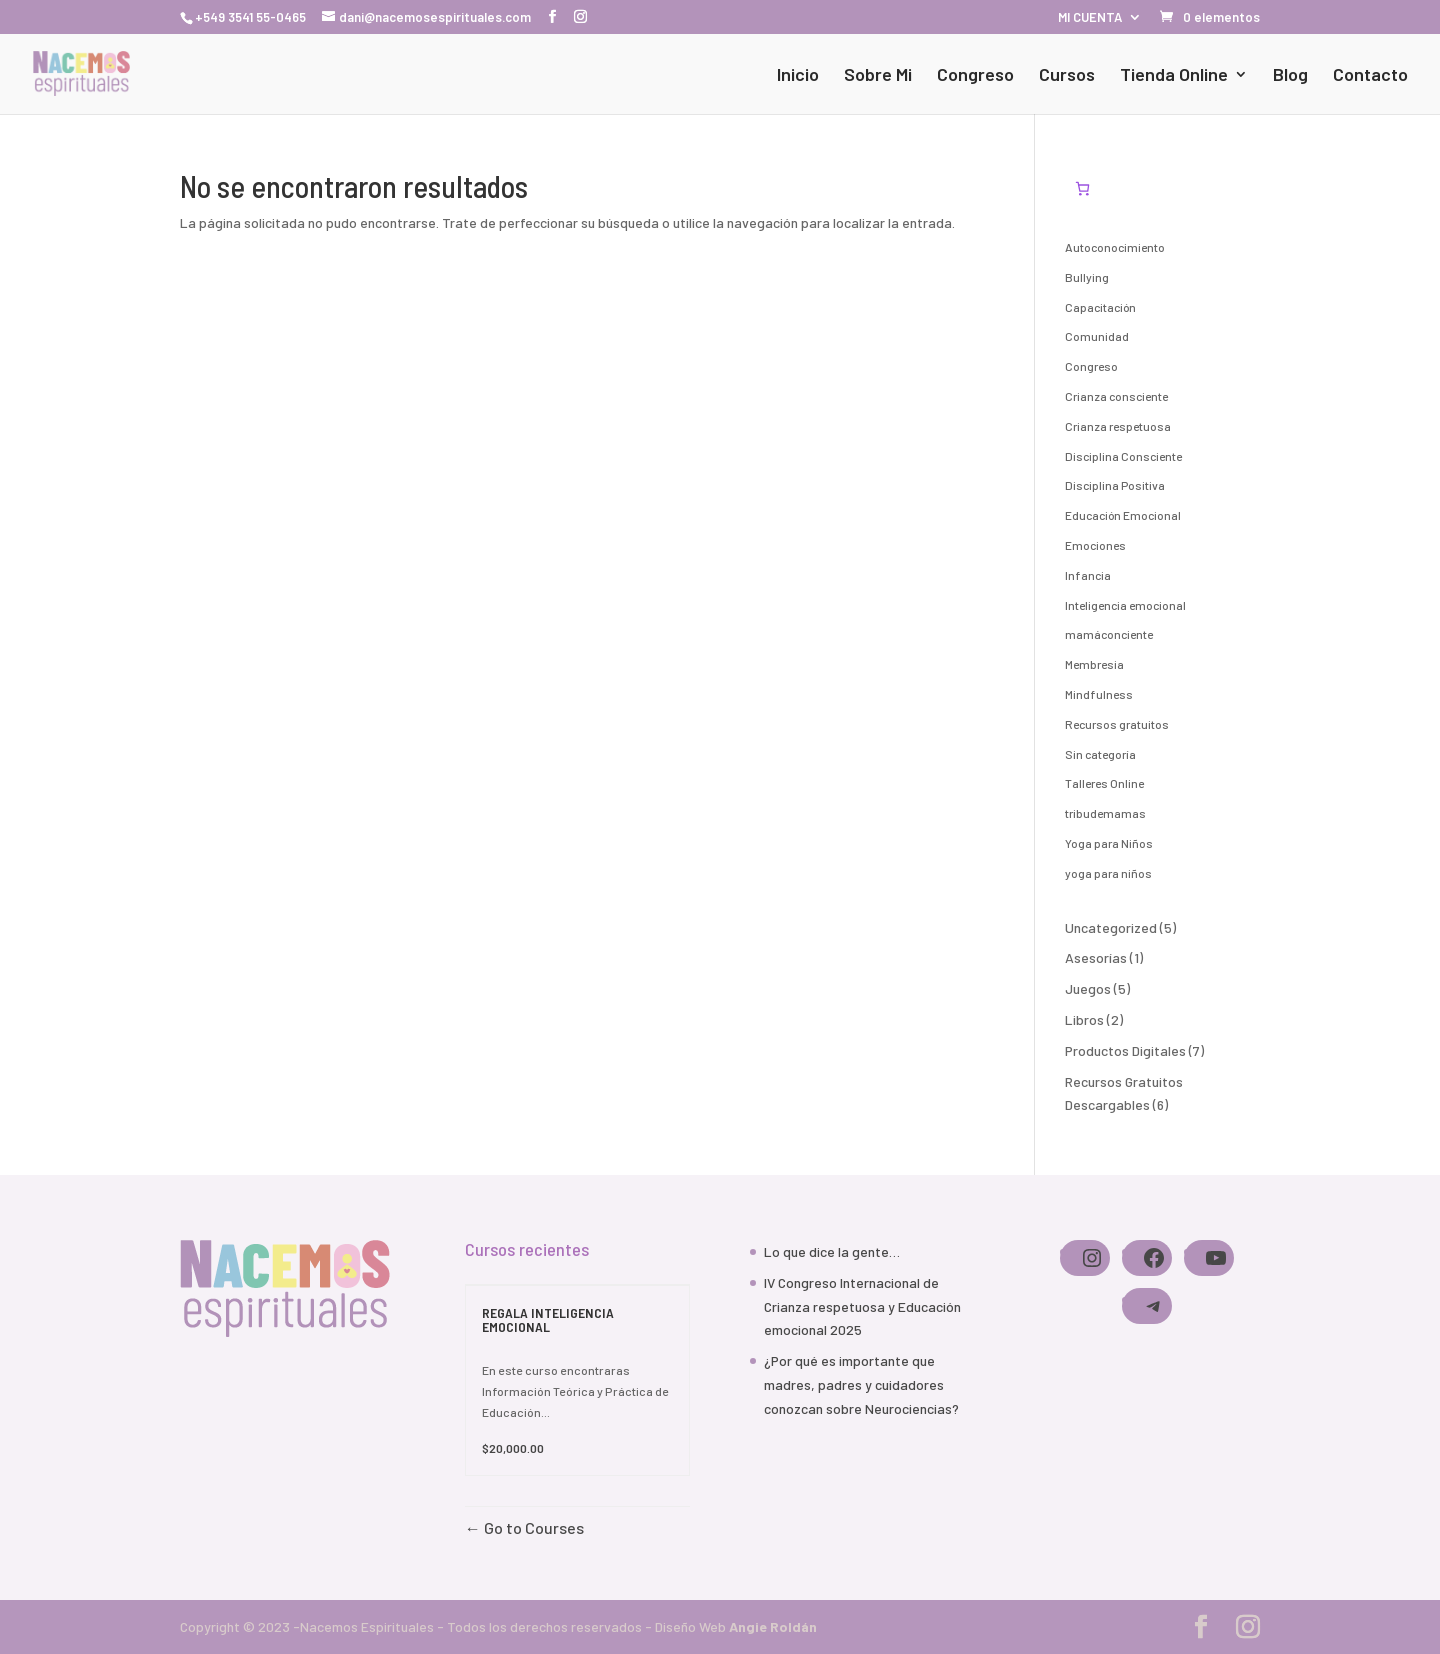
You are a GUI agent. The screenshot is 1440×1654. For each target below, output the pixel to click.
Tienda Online (1174, 76)
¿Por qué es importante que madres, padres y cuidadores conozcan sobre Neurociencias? (861, 1384)
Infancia (1088, 575)
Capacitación (1100, 307)
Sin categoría (1100, 754)
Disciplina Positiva (1115, 485)
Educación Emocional (1123, 515)
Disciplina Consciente (1123, 456)
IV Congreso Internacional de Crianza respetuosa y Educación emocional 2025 (862, 1306)
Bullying (1087, 277)
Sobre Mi (878, 76)
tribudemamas (1105, 813)
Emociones (1095, 545)
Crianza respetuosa (1118, 426)
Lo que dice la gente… (832, 1251)
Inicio (798, 76)
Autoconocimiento (1115, 247)
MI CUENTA (1090, 18)
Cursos (1067, 76)
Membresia (1094, 664)
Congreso (975, 76)
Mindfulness (1099, 694)
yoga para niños (1108, 873)
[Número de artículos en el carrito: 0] (1082, 188)
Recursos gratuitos (1117, 724)
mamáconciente (1109, 634)
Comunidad (1097, 336)
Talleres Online (1104, 783)
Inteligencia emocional (1125, 605)
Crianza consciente (1116, 396)
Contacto (1370, 76)
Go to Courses (532, 1527)
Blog (1290, 76)
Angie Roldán (773, 1626)
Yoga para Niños (1109, 843)
